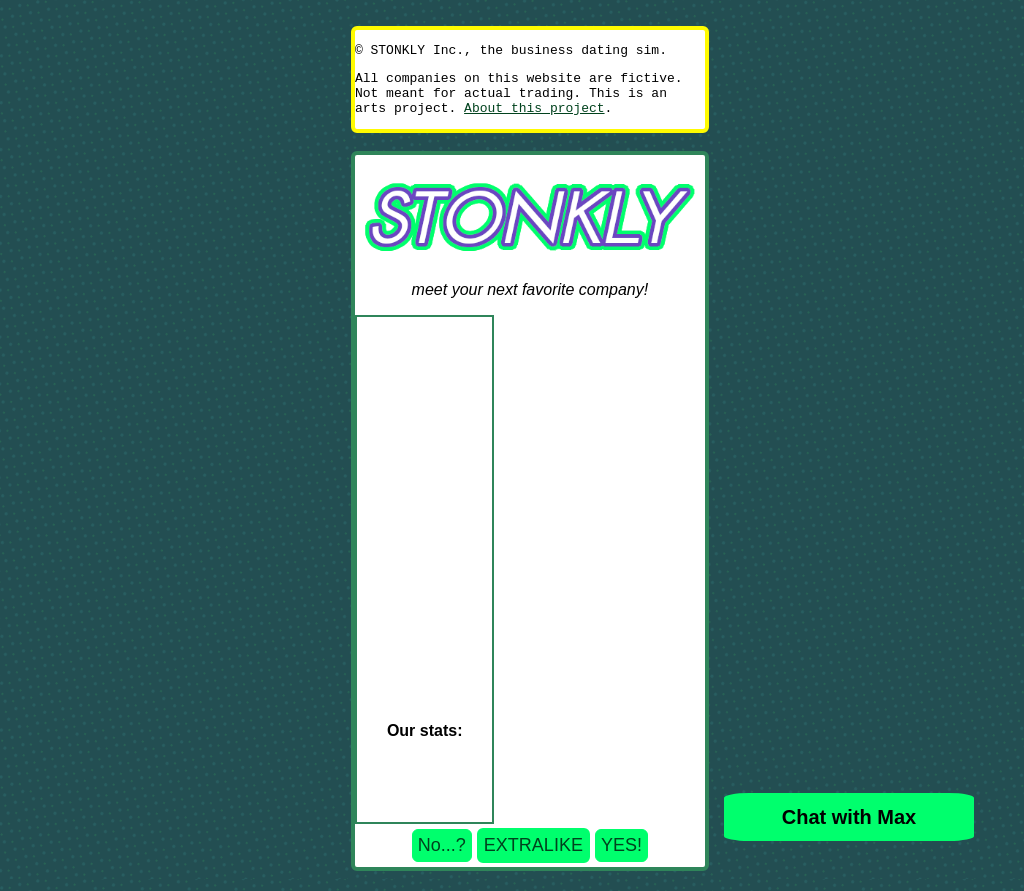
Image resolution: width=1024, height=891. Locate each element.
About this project (534, 119)
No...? (442, 857)
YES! (621, 857)
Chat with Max (849, 817)
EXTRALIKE (533, 857)
